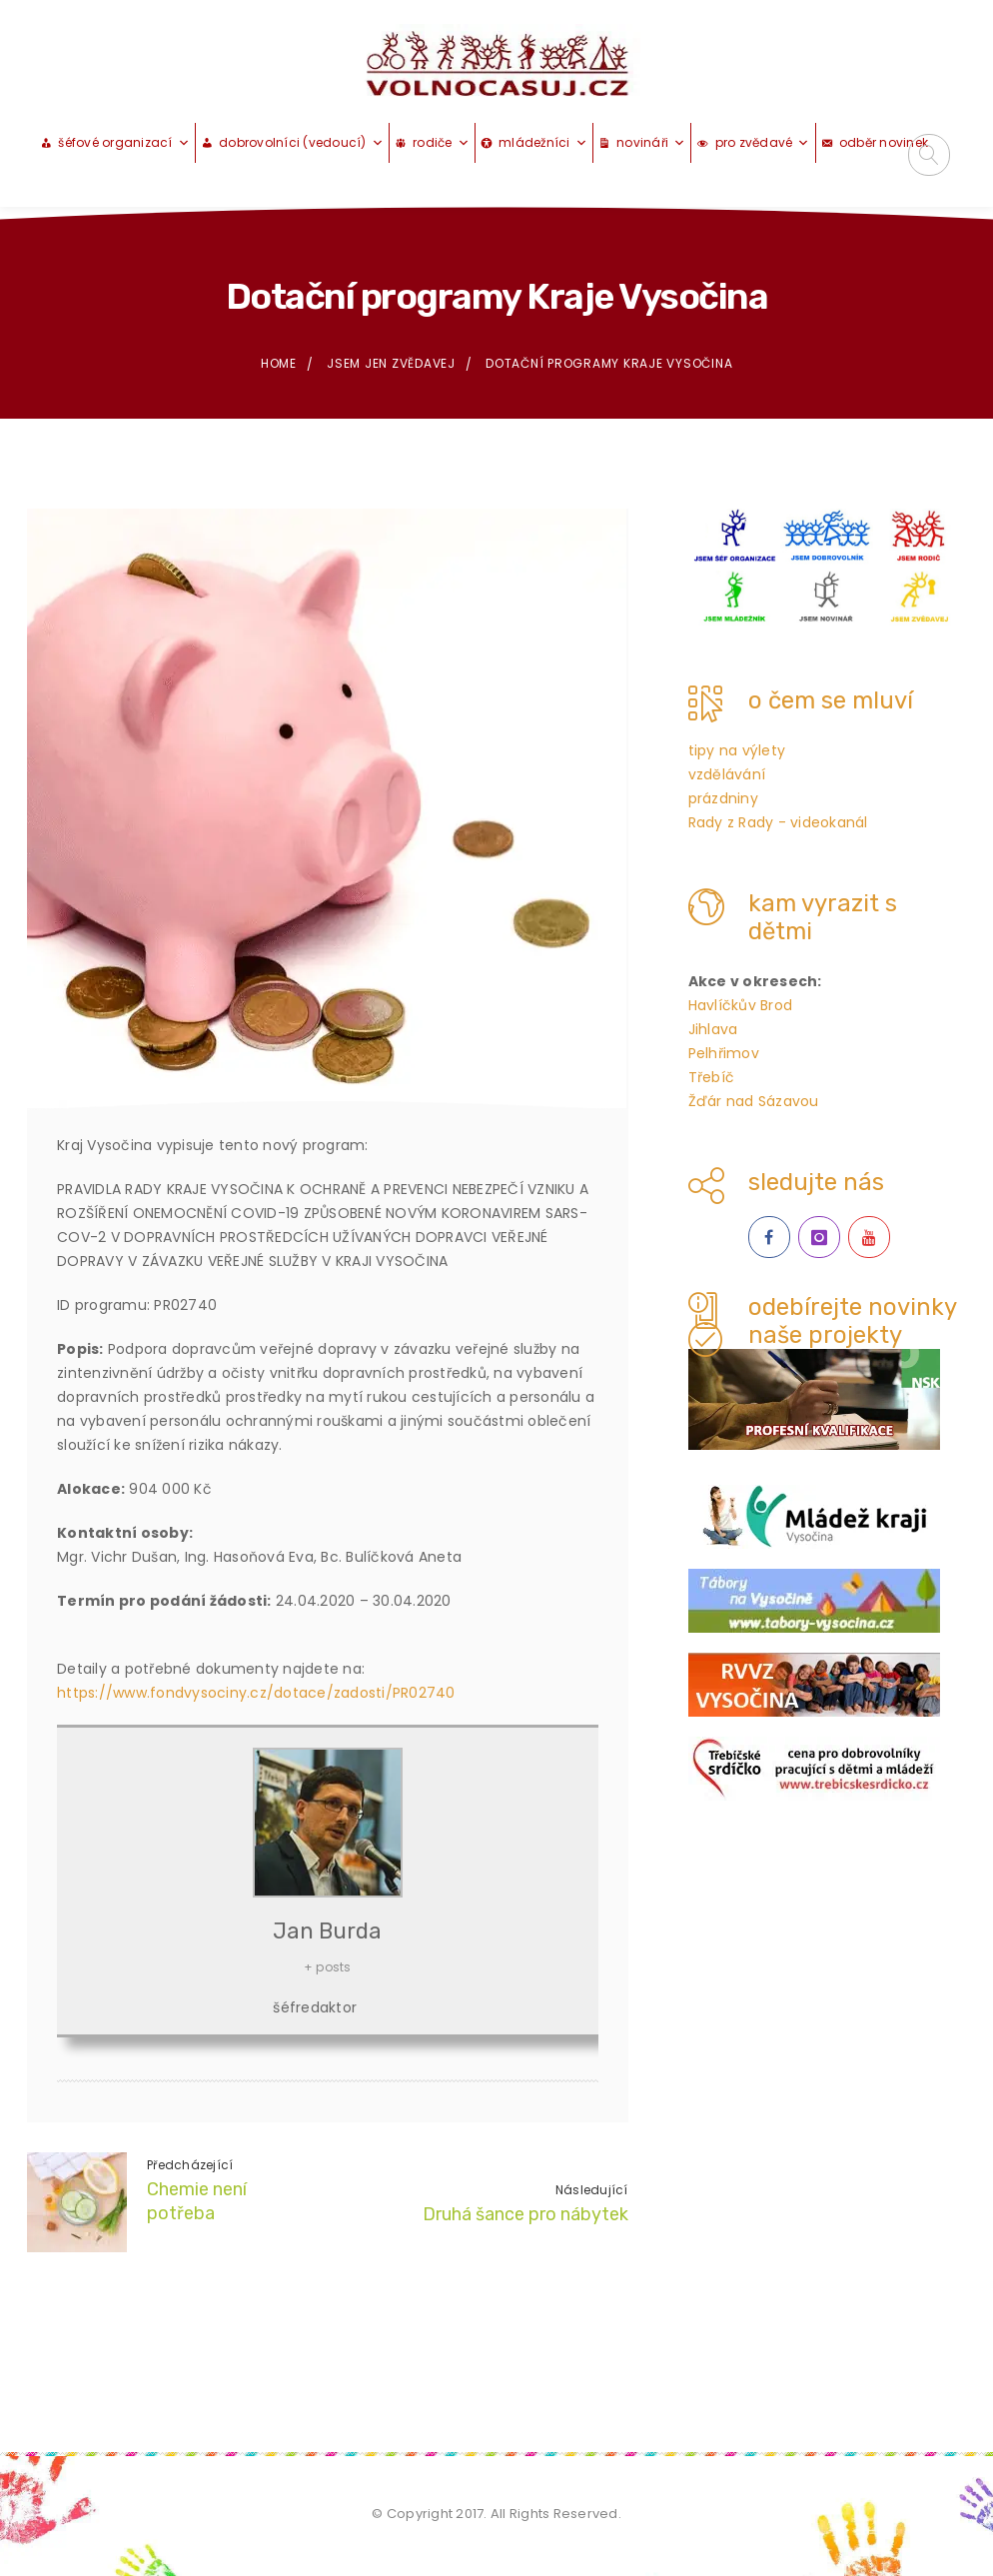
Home (279, 364)
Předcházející (190, 2164)
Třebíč (711, 1078)
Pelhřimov (723, 1054)
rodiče (441, 143)
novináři (650, 143)
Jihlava (713, 1030)
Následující (591, 2190)
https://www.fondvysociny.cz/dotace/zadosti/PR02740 (256, 1693)
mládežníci (542, 143)
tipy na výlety (737, 751)
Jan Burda (327, 1931)
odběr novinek (883, 143)
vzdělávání (727, 775)
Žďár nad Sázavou (753, 1102)
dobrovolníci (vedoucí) (301, 143)
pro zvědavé (762, 143)
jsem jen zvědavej (391, 364)
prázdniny (723, 799)
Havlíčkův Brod (740, 1006)
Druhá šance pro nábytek (525, 2215)
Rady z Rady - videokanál (778, 823)
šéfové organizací (124, 143)
